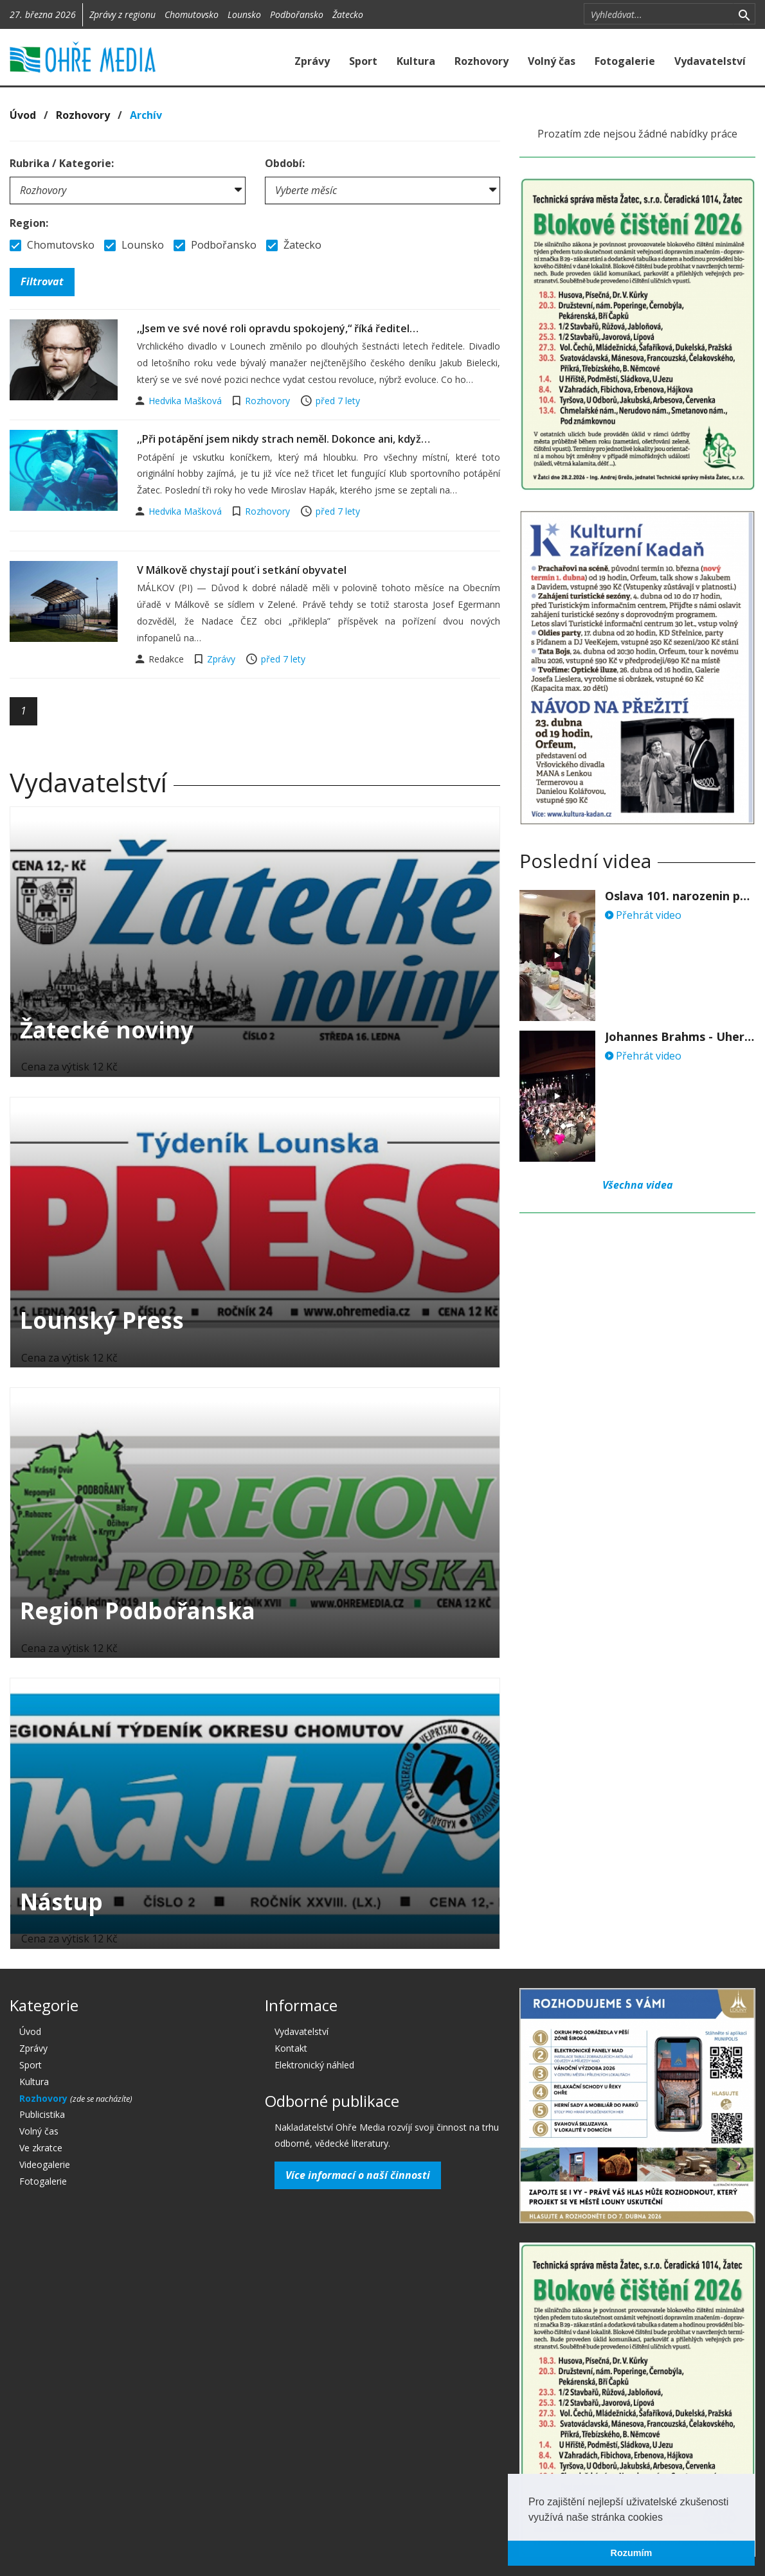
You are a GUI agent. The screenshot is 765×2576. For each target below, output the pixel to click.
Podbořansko (296, 14)
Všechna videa (637, 1185)
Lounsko (244, 14)
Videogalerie (44, 2164)
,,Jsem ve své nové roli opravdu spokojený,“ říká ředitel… (278, 328)
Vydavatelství (710, 61)
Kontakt (290, 2048)
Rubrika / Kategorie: (62, 163)
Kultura (416, 61)
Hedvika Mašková (186, 401)
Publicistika (42, 2114)
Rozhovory (482, 61)
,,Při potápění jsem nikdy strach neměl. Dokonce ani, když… (283, 439)
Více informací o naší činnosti (357, 2175)
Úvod (23, 115)
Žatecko (347, 14)
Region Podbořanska (137, 1610)
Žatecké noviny (107, 1030)
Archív (146, 115)
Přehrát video (643, 915)
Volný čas (551, 61)
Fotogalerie (625, 61)
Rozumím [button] (631, 2553)
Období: (285, 163)
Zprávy (312, 61)
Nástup (61, 1902)
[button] (667, 2518)
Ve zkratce (40, 2148)
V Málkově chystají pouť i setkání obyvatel (241, 570)
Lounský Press (102, 1320)
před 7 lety (338, 401)
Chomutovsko (192, 14)
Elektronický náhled (314, 2065)
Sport (363, 61)
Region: (29, 223)
